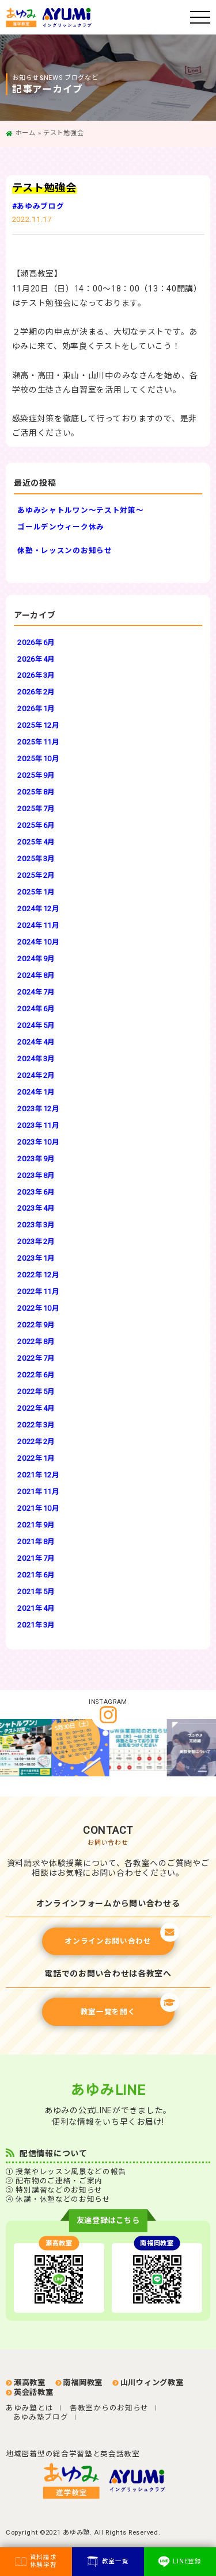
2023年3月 (36, 1224)
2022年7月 (36, 1358)
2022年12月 (38, 1274)
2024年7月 (36, 992)
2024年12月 (38, 908)
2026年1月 (36, 708)
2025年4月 (36, 842)
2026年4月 (36, 659)
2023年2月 (36, 1241)
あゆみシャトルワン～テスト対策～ (80, 510)
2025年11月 (38, 742)
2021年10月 (38, 1508)
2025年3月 (36, 858)
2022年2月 (36, 1441)
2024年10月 (38, 942)
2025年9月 (36, 775)
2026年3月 (36, 675)
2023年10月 (38, 1142)
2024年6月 (36, 1008)
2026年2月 (36, 692)
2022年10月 (38, 1308)
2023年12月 (38, 1108)
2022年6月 (36, 1374)
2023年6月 (36, 1192)
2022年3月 (36, 1425)
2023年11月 (38, 1125)
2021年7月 (36, 1558)
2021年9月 (36, 1525)
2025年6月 (36, 825)
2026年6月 (36, 642)
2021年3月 (36, 1625)
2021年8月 (36, 1541)
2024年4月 (36, 1042)
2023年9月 (36, 1158)
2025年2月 (36, 875)
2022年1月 (36, 1458)
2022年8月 (36, 1341)
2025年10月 (38, 758)
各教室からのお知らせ (109, 2408)
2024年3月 (36, 1058)
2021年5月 (36, 1591)
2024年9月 (36, 958)
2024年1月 (36, 1092)
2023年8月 (36, 1175)
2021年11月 (38, 1491)
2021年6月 (36, 1575)
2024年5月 (36, 1025)
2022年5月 (36, 1391)
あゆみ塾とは (29, 2408)
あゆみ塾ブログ (41, 2417)
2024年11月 (38, 925)
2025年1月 (36, 892)
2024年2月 (36, 1075)
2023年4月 (36, 1208)
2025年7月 (36, 808)
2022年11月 (38, 1291)
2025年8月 (36, 792)
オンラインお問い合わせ (119, 1936)
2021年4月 (36, 1608)
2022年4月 (36, 1408)
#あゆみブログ (38, 206)
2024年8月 (36, 975)
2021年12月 (38, 1475)
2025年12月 (38, 725)
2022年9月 (36, 1324)
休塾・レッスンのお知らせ (64, 550)
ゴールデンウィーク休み (60, 527)
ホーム (26, 133)
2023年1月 (36, 1258)
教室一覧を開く (128, 2007)
